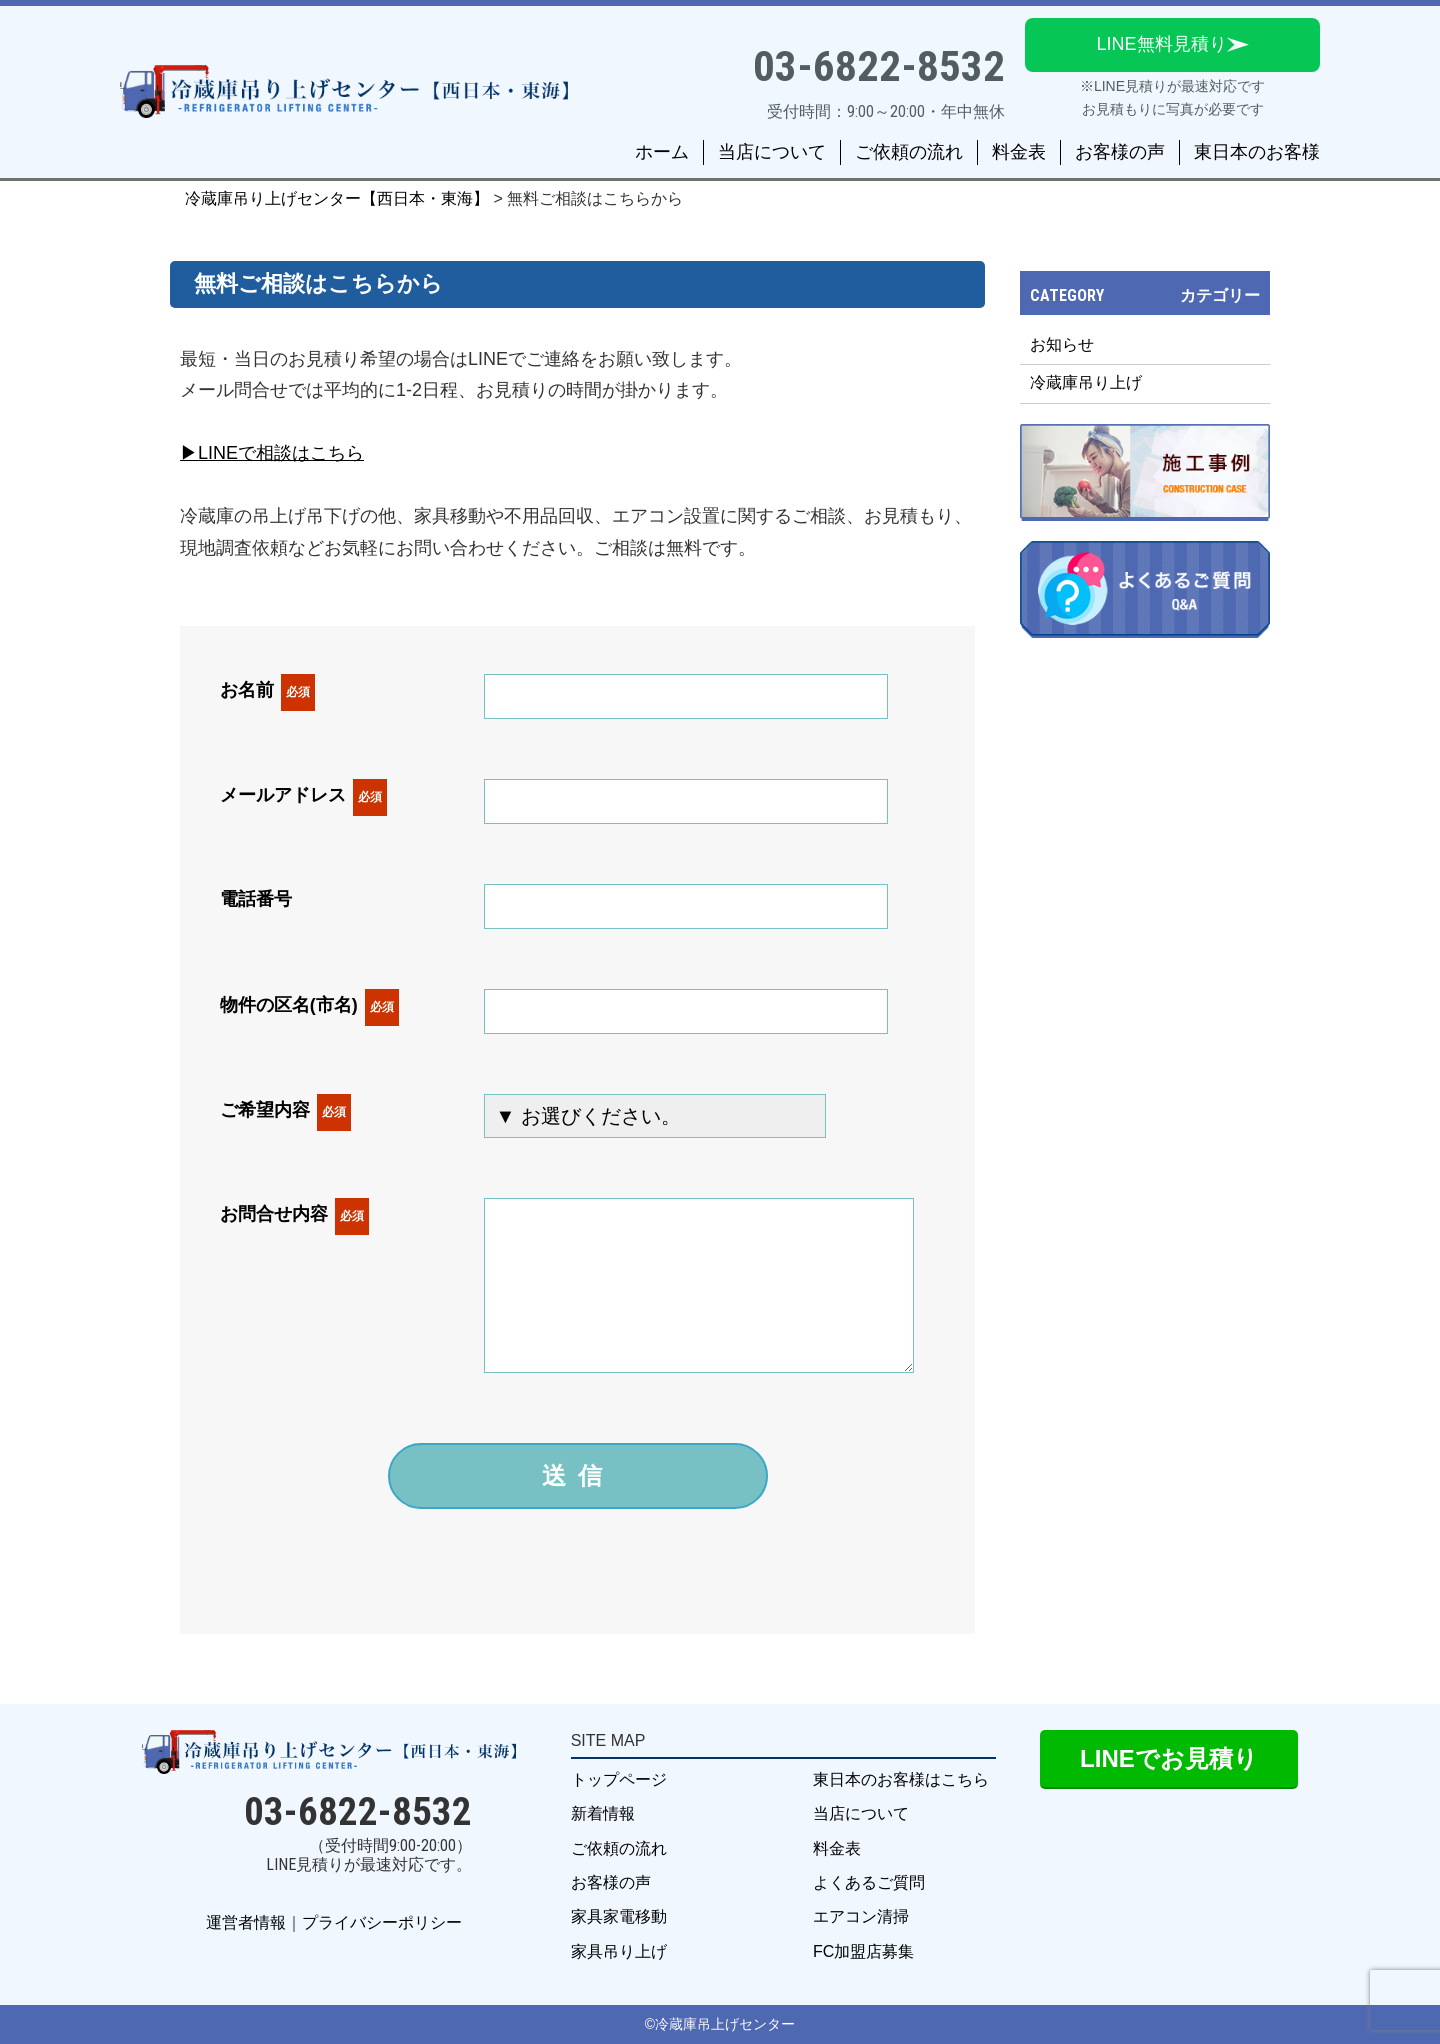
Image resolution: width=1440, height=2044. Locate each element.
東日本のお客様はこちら (901, 1779)
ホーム (662, 152)
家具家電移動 (619, 1916)
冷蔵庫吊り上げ (1086, 382)
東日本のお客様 (1257, 152)
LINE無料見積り (1161, 44)
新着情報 (603, 1813)
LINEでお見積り (1169, 1758)
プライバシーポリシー (382, 1922)
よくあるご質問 (869, 1882)
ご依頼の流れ (909, 152)
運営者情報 (246, 1922)
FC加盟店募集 (863, 1951)
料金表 (1019, 152)
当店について (772, 152)
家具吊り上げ (619, 1951)
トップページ (619, 1779)
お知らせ (1062, 344)
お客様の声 (1120, 152)
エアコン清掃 (861, 1916)
